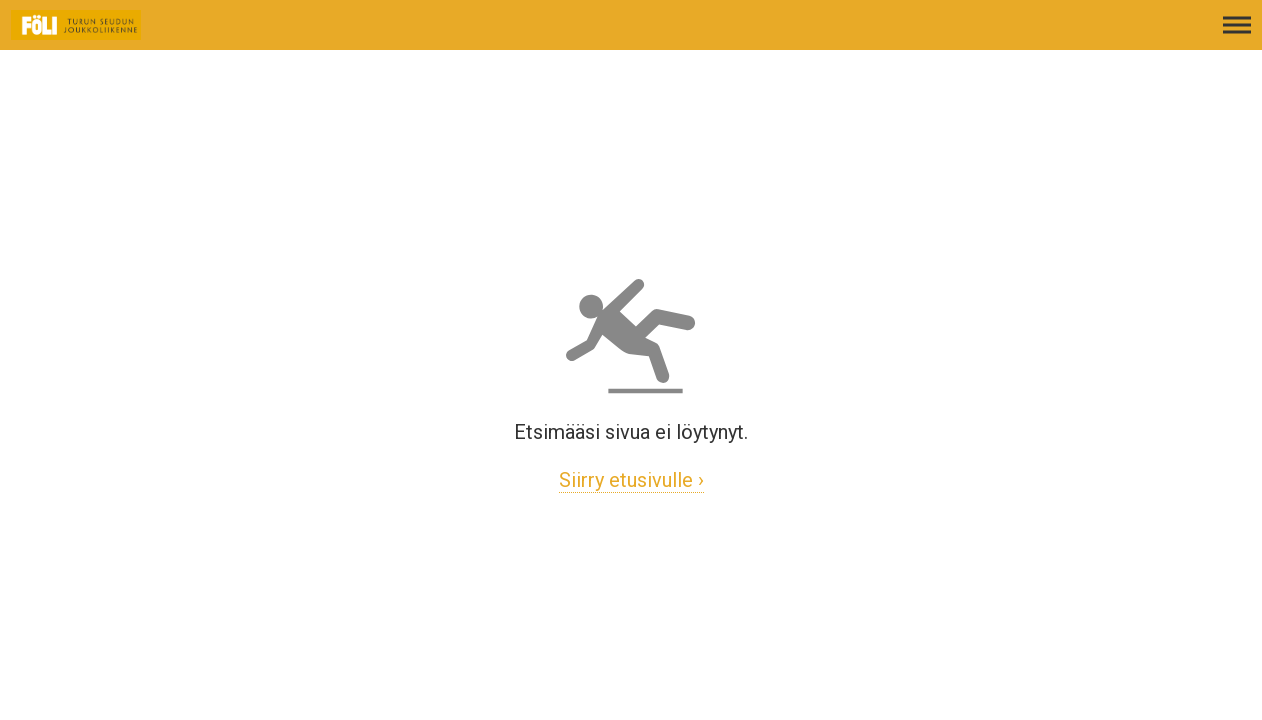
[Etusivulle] (115, 35)
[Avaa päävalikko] (1237, 35)
